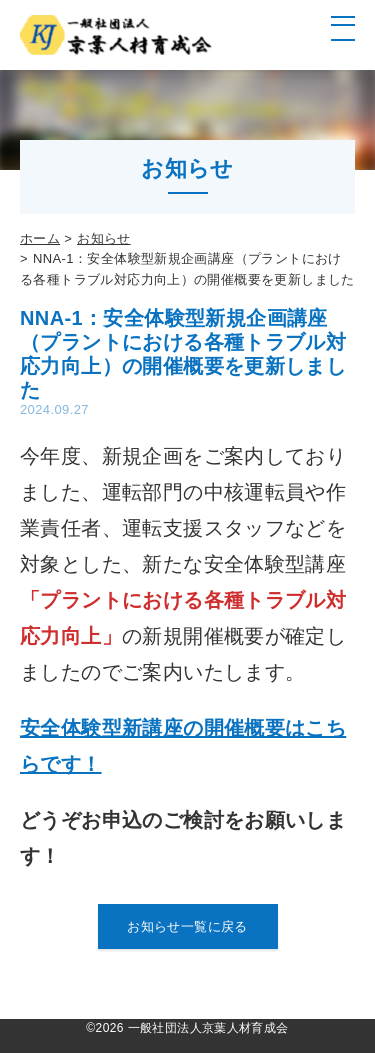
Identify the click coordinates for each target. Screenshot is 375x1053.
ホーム (40, 238)
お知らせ (104, 238)
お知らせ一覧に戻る (187, 926)
